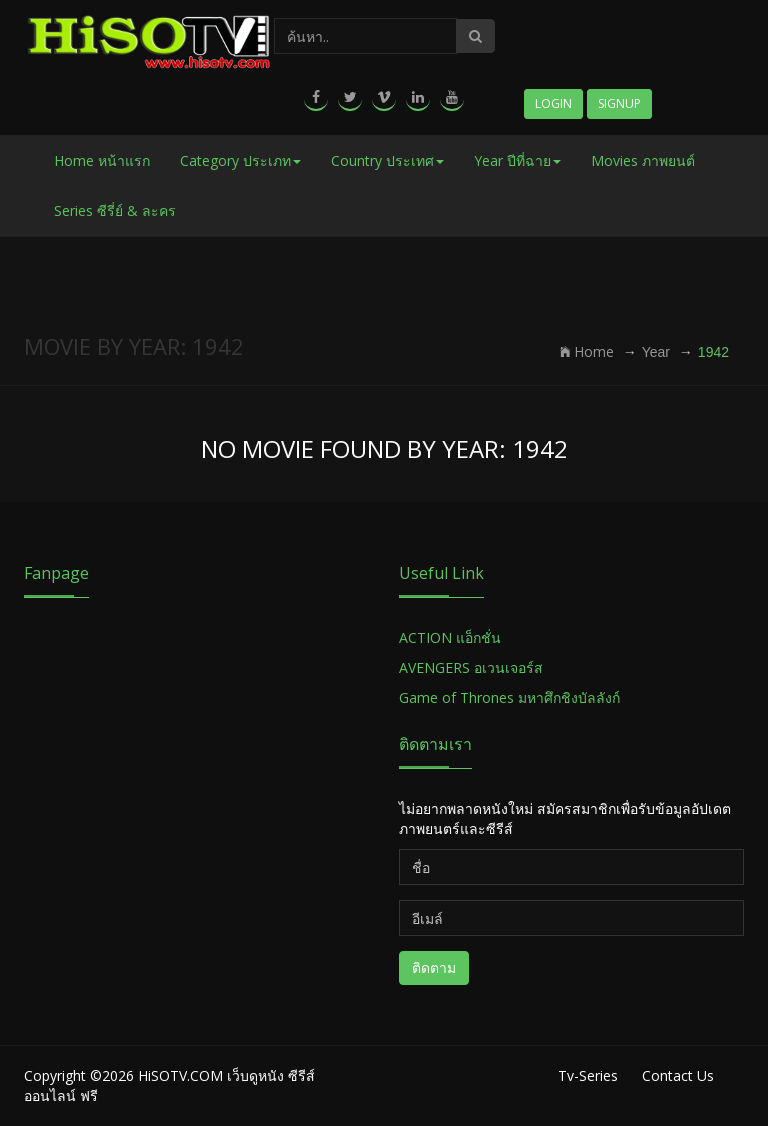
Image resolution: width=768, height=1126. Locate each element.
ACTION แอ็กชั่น (450, 637)
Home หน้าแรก (102, 160)
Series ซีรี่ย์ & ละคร (115, 210)
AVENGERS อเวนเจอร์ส (471, 667)
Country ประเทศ (387, 160)
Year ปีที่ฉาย (517, 160)
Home (587, 351)
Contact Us (678, 1075)
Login (553, 103)
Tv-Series (588, 1075)
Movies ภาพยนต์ (643, 160)
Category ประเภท (240, 160)
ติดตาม (434, 967)
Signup (619, 103)
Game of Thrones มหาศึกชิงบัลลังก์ (511, 697)
